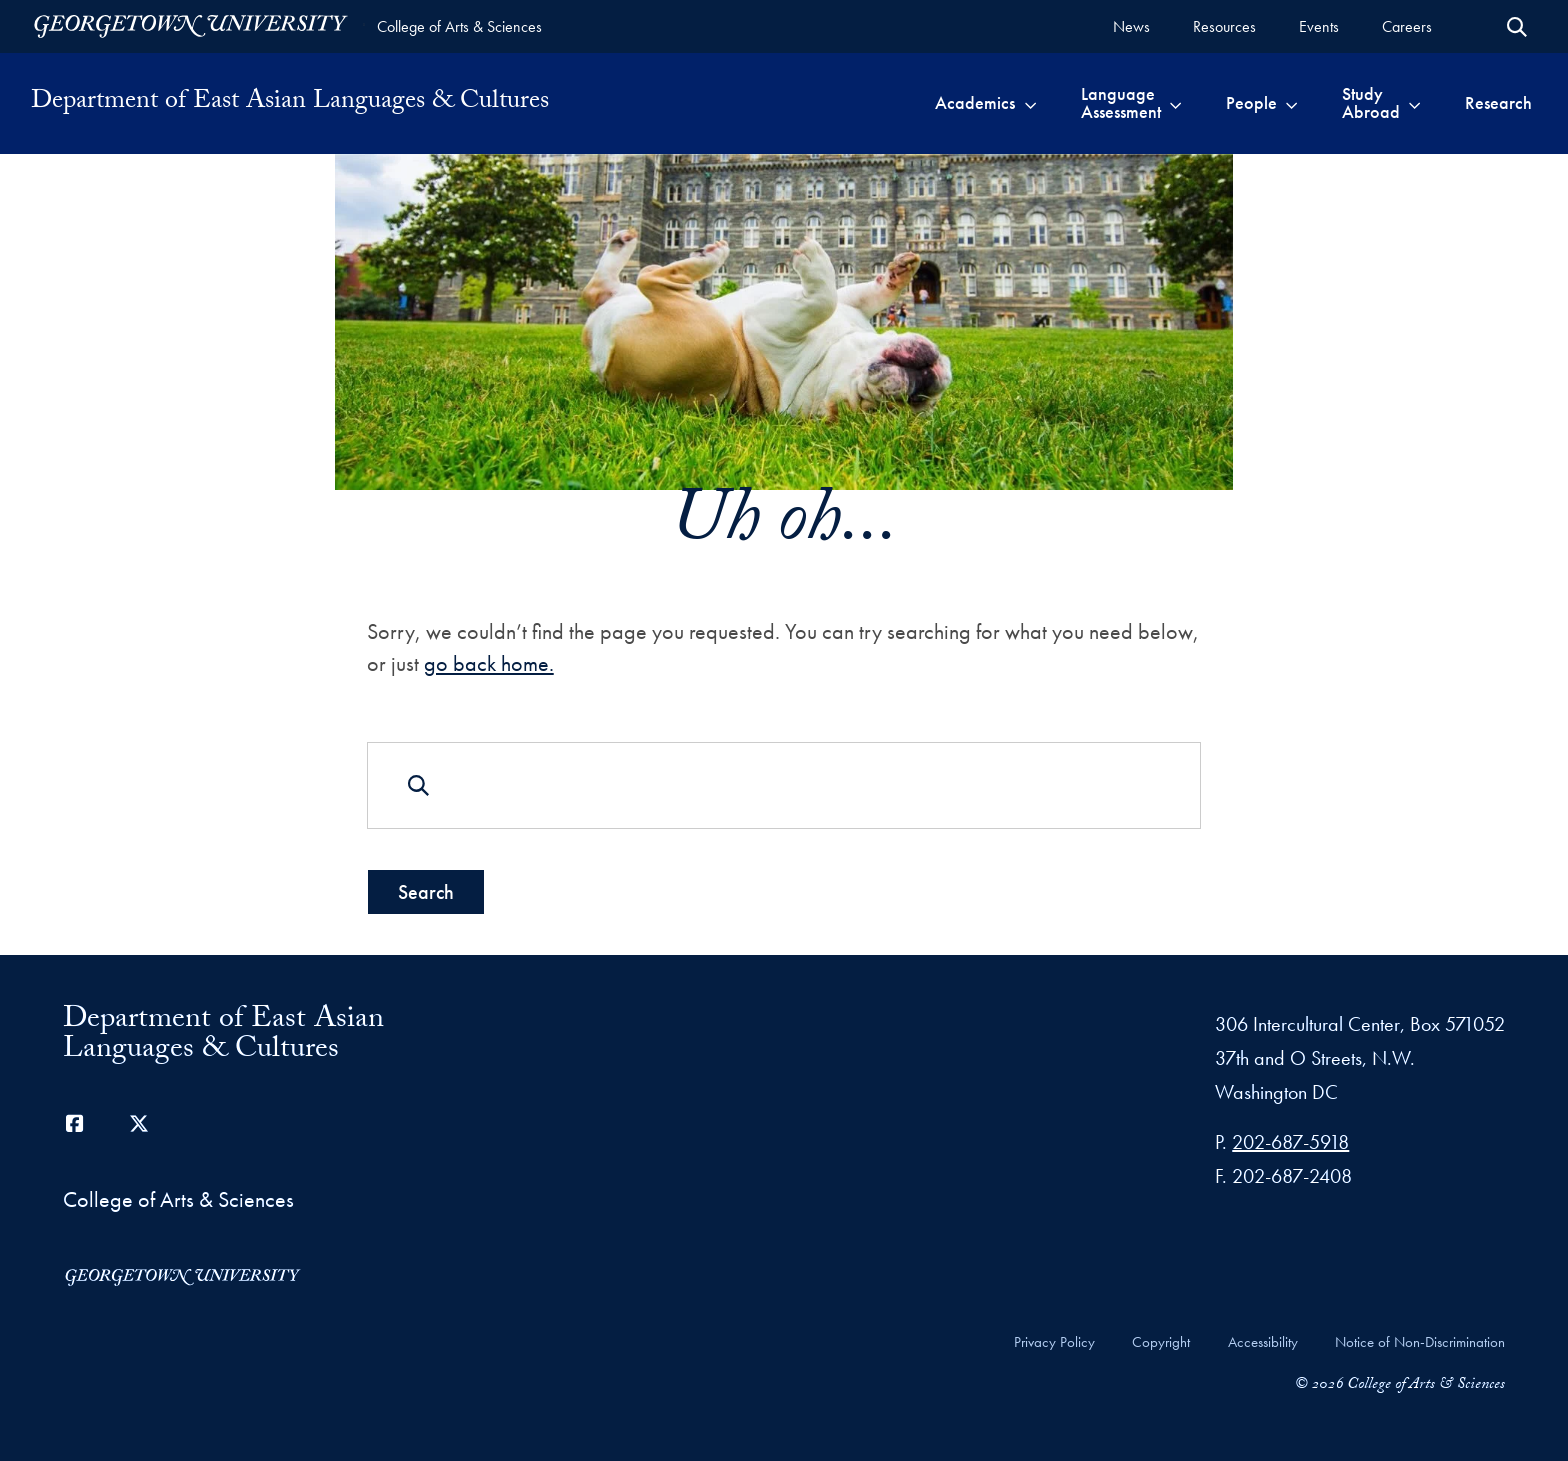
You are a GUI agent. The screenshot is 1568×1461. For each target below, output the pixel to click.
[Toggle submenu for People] (1291, 103)
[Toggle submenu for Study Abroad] (1414, 103)
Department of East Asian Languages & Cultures (290, 103)
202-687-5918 (1290, 1142)
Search (426, 892)
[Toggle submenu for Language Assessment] (1175, 103)
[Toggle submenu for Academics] (1030, 103)
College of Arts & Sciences (459, 26)
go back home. (489, 662)
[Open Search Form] (1517, 27)
